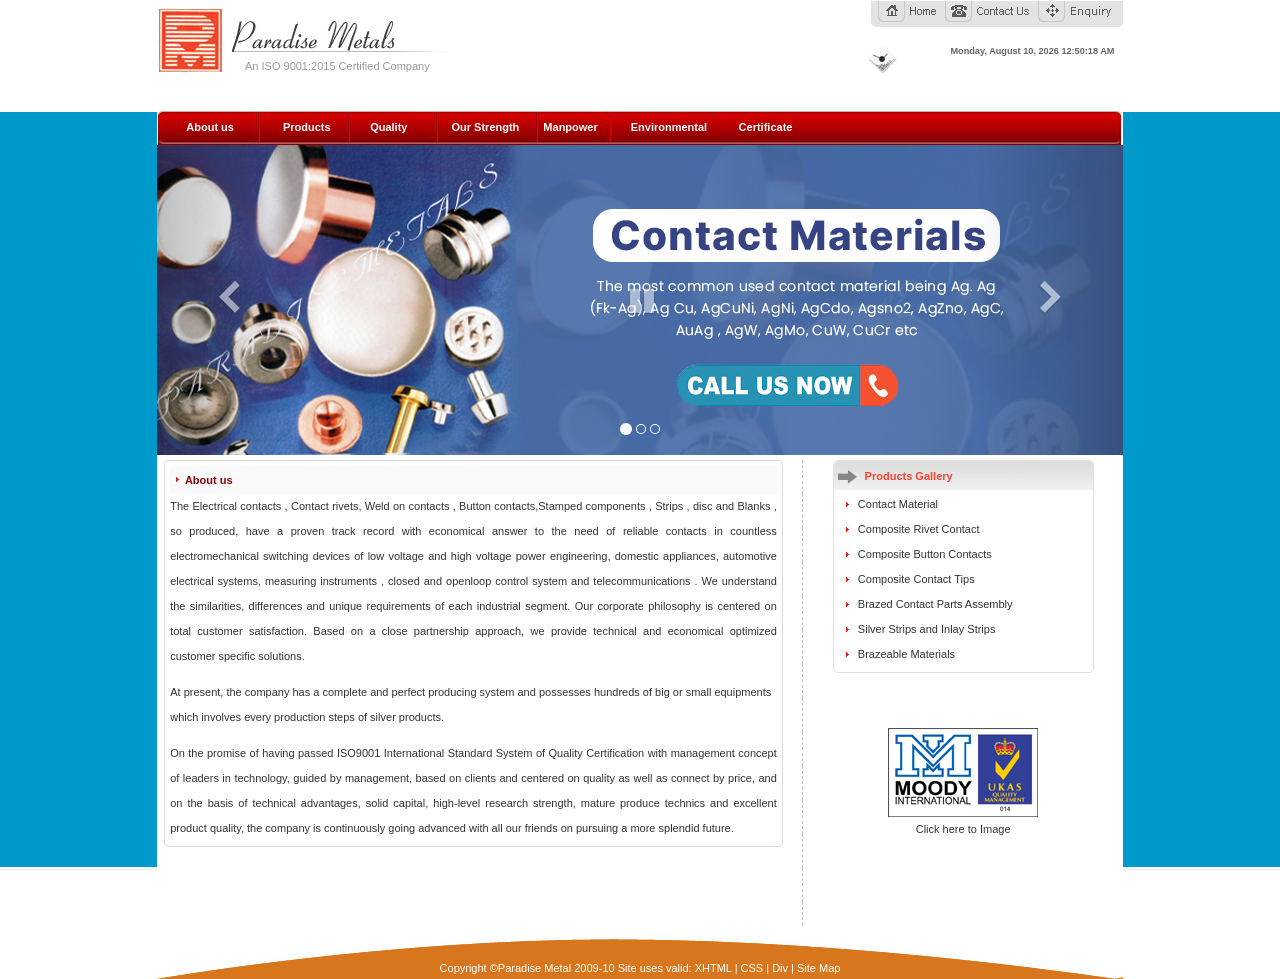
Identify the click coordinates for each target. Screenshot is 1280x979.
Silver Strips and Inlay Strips (927, 629)
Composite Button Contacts (925, 554)
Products (307, 127)
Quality (388, 127)
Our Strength (485, 127)
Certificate (766, 127)
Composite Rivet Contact (919, 529)
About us (210, 127)
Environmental (669, 127)
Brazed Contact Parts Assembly (935, 604)
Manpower (570, 127)
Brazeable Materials (906, 654)
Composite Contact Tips (916, 579)
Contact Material (898, 504)
